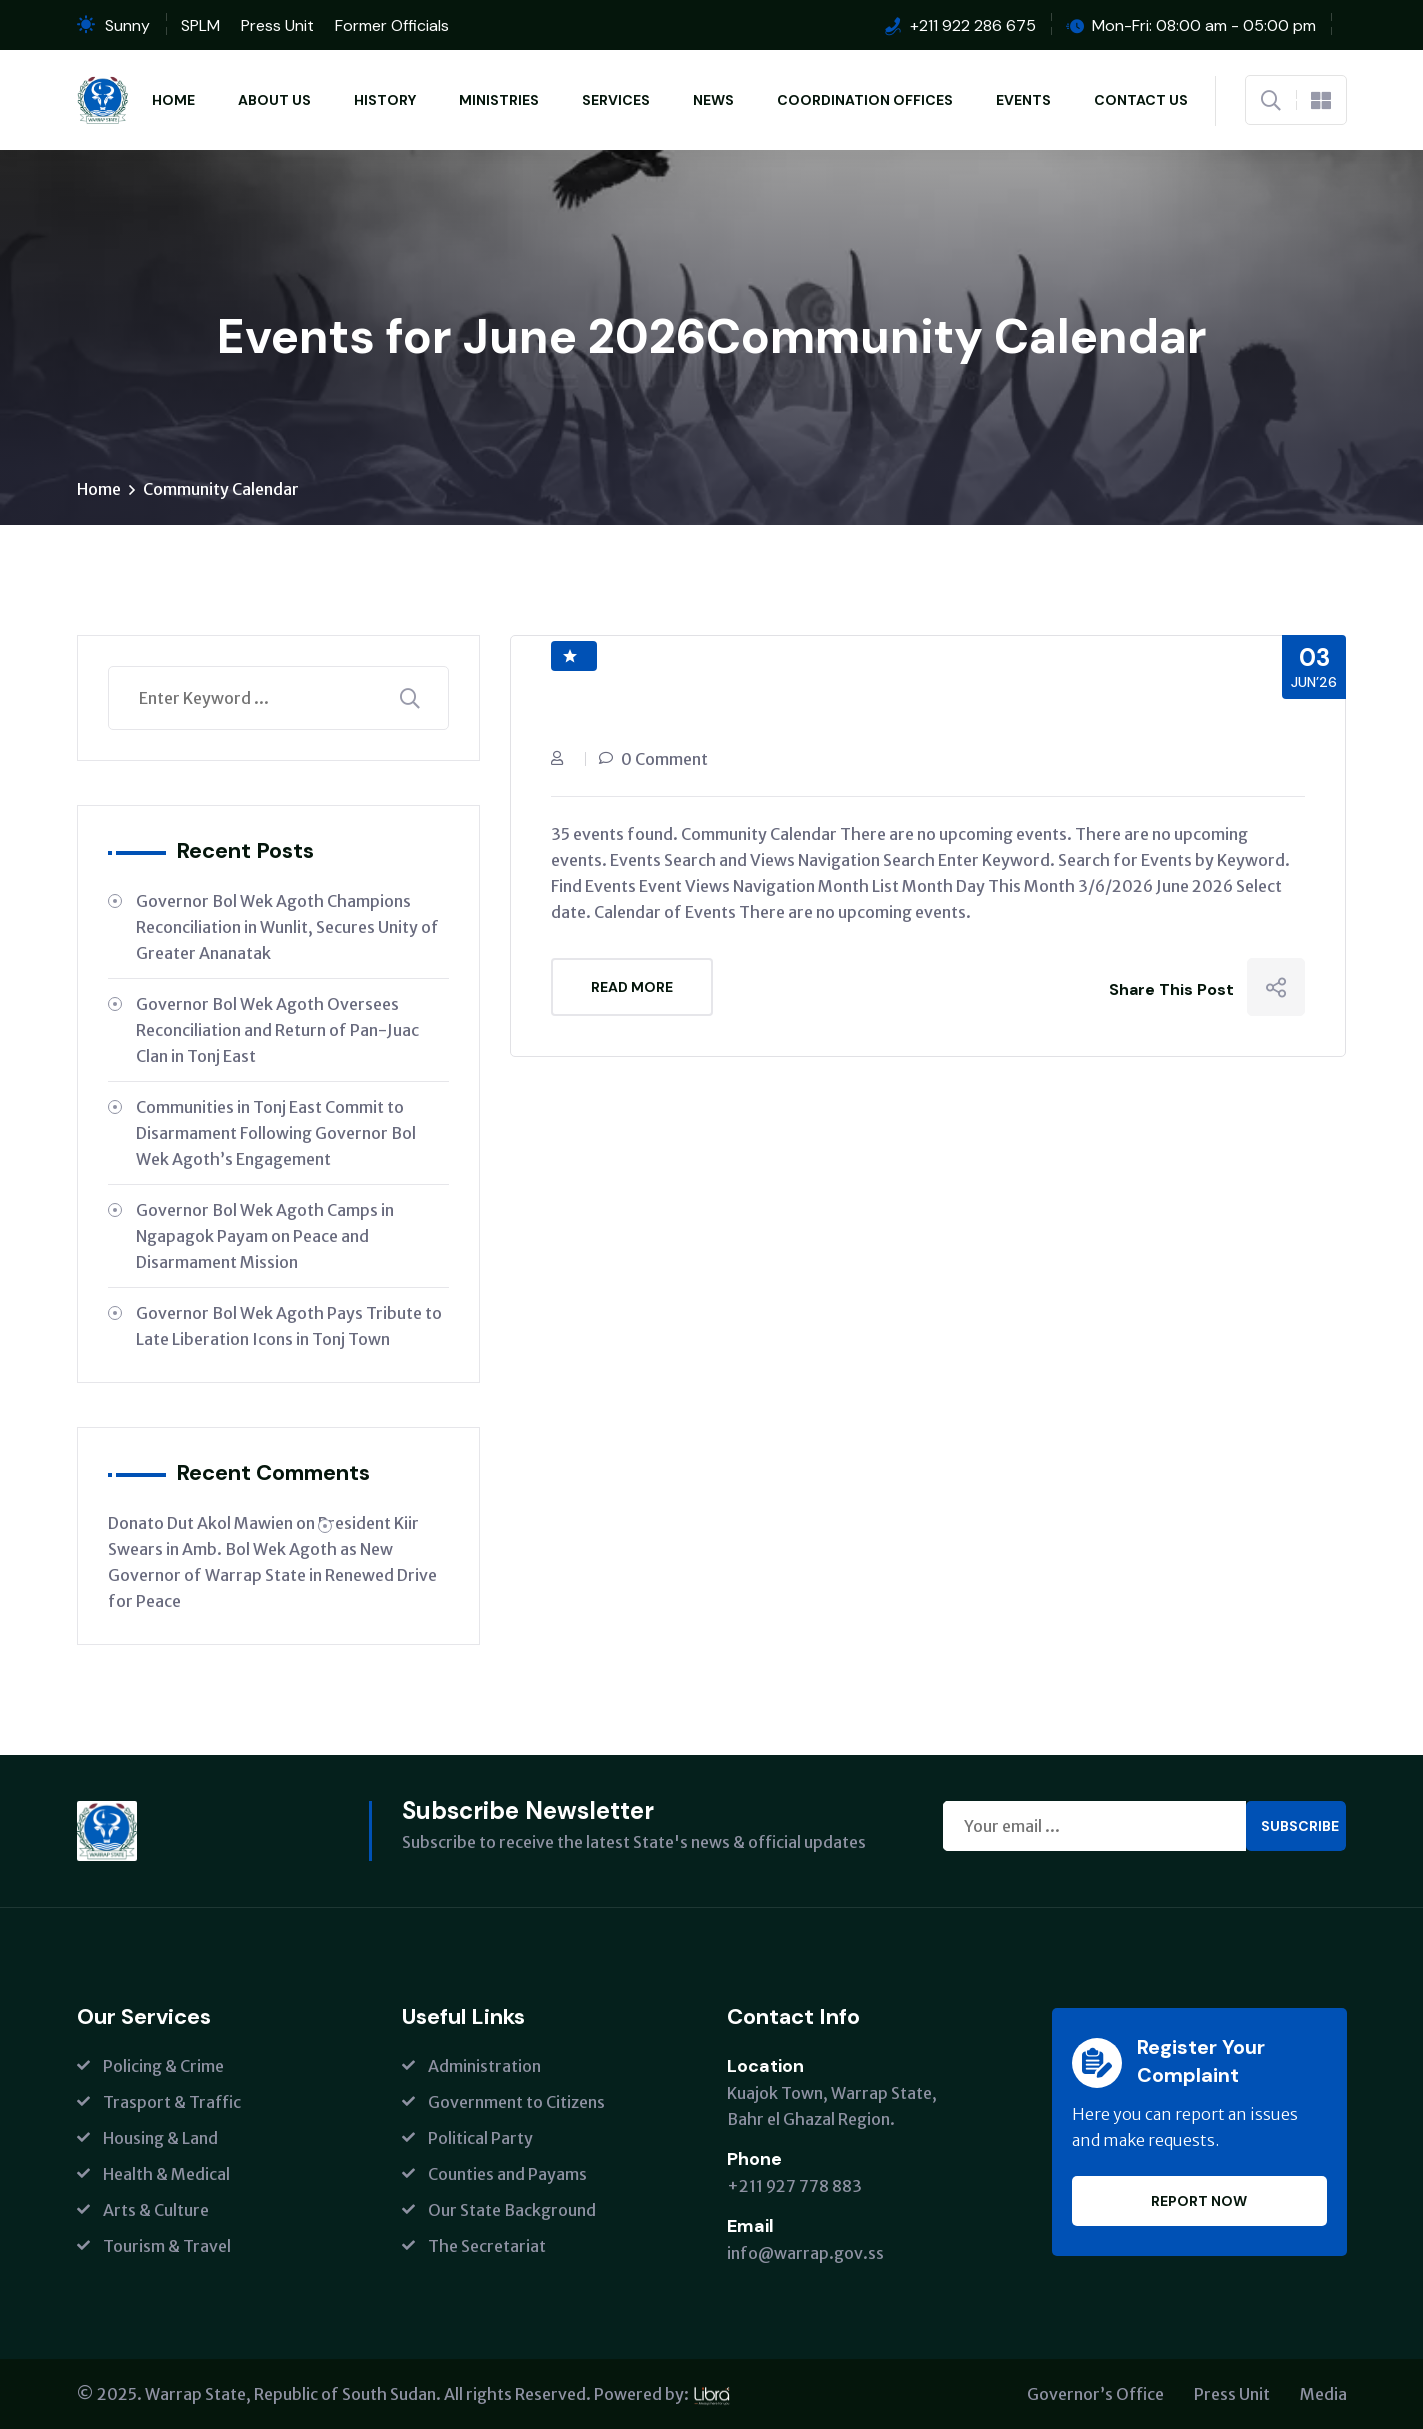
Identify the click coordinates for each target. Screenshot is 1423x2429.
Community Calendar (221, 489)
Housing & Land (160, 2138)
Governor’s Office (1095, 2394)
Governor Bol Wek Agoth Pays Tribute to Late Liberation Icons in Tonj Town (289, 1326)
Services (616, 100)
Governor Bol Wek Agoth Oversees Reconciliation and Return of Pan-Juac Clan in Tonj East (277, 1030)
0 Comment (664, 759)
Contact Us (1141, 100)
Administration (484, 2066)
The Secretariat (487, 2246)
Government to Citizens (516, 2102)
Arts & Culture (156, 2210)
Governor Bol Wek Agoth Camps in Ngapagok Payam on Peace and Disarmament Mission (265, 1236)
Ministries (499, 100)
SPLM (200, 25)
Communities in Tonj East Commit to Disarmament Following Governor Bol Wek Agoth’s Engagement (276, 1133)
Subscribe (1300, 1826)
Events (1023, 100)
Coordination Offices (865, 100)
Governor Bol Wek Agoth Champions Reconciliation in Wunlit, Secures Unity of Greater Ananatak (287, 927)
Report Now (1199, 2201)
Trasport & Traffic (172, 2102)
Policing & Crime (163, 2066)
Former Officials (392, 25)
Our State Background (512, 2210)
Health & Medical (166, 2174)
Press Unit (277, 25)
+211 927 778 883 (794, 2186)
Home (173, 100)
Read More (632, 987)
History (385, 100)
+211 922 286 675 (973, 25)
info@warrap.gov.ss (805, 2253)
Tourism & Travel (167, 2246)
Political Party (480, 2138)
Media (1323, 2394)
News (713, 100)
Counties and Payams (507, 2174)
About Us (274, 100)
